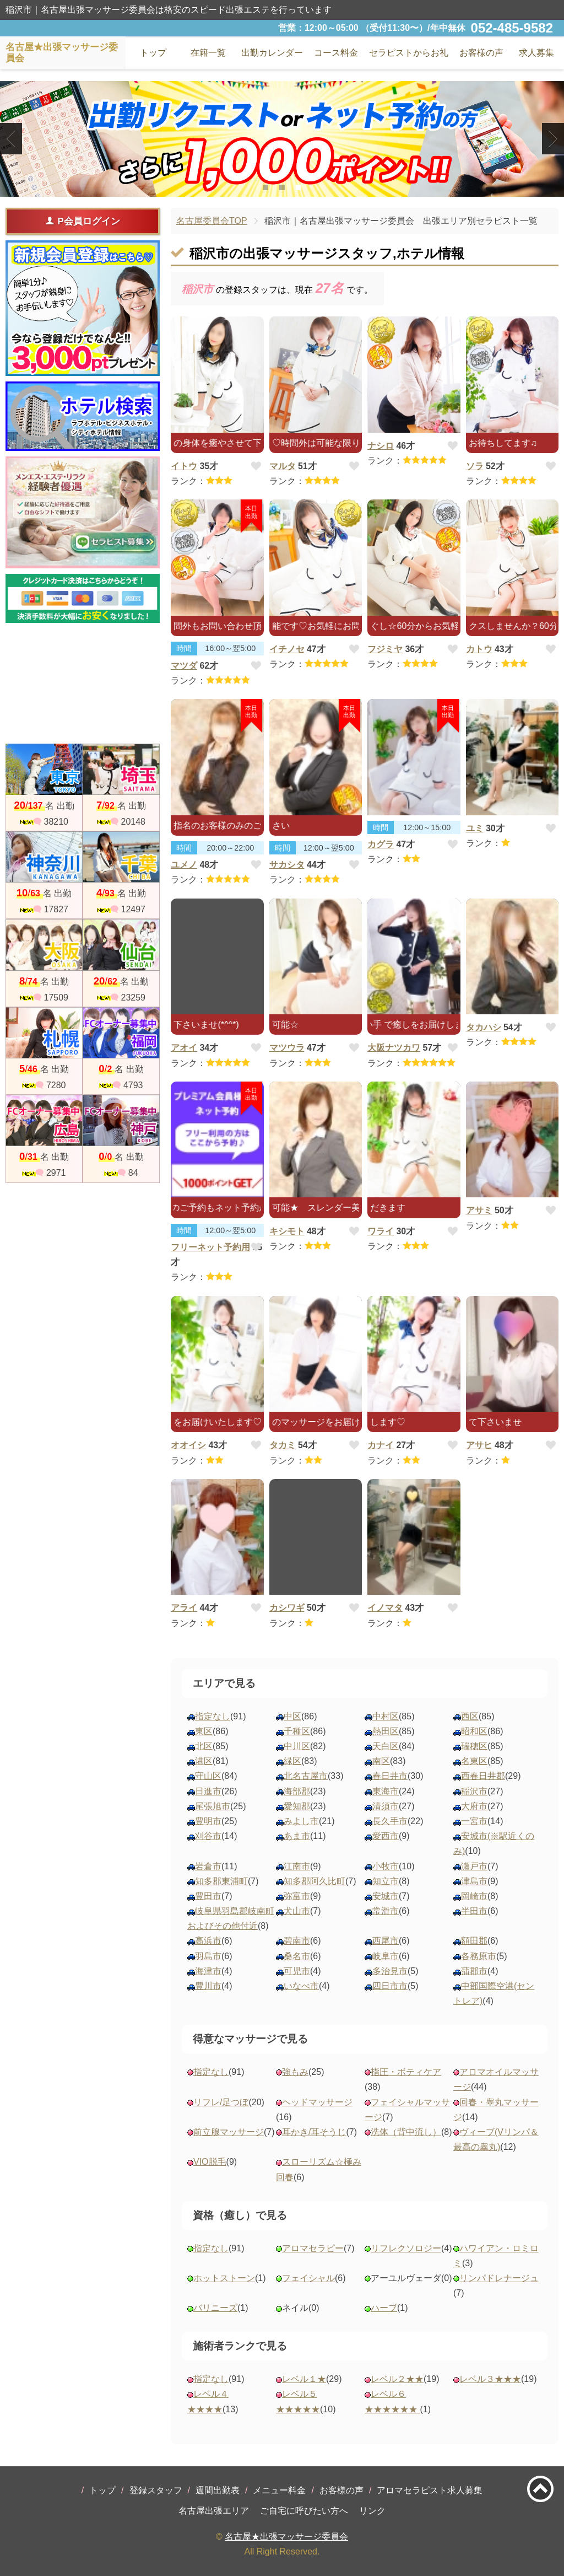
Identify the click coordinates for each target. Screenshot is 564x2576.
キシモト (287, 1231)
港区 (204, 1761)
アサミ (479, 1210)
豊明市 (208, 1821)
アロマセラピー (313, 2248)
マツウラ (287, 1047)
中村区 (385, 1716)
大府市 (474, 1806)
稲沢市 (474, 1791)
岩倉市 (208, 1866)
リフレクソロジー (406, 2248)
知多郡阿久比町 (314, 1881)
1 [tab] (265, 187)
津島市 (474, 1881)
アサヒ (479, 1445)
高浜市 (208, 1940)
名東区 (474, 1761)
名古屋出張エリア (213, 2510)
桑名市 (297, 1956)
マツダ (184, 665)
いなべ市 (301, 1986)
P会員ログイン (82, 221)
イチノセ (287, 649)
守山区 (208, 1776)
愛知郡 (297, 1806)
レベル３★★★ (490, 2379)
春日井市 (390, 1776)
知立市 (385, 1881)
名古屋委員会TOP (211, 220)
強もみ (295, 2072)
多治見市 (390, 1971)
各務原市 (478, 1956)
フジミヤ (385, 649)
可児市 (297, 1971)
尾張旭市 (212, 1806)
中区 (292, 1716)
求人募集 (536, 52)
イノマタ (385, 1607)
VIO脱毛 (209, 2161)
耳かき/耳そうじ (314, 2132)
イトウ (184, 466)
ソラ (475, 466)
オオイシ (188, 1445)
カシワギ (287, 1607)
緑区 (292, 1761)
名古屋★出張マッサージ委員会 (286, 2536)
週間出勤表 (218, 2490)
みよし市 (301, 1821)
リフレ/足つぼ (220, 2102)
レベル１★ (304, 2379)
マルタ (282, 466)
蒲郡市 (474, 1971)
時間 (184, 648)
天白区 (385, 1746)
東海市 (385, 1791)
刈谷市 (208, 1836)
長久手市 (390, 1821)
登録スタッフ (155, 2490)
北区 (204, 1746)
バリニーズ (215, 2308)
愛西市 (385, 1836)
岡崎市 (474, 1896)
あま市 (297, 1836)
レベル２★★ (397, 2379)
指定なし (212, 1716)
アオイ (184, 1047)
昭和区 (474, 1731)
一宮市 (474, 1821)
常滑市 (385, 1911)
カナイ (380, 1445)
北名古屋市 (306, 1776)
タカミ (282, 1445)
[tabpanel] (282, 139)
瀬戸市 (474, 1866)
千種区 (297, 1731)
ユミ (475, 828)
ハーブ (384, 2308)
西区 (470, 1716)
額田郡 (474, 1940)
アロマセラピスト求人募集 (429, 2490)
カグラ (380, 844)
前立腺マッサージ (228, 2132)
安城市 (385, 1896)
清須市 (385, 1806)
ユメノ (184, 864)
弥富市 (297, 1896)
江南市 (297, 1866)
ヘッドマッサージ (317, 2102)
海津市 (208, 1971)
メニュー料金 (279, 2490)
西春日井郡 (483, 1776)
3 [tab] (298, 187)
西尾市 (385, 1940)
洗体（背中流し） (406, 2132)
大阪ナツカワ (393, 1047)
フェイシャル (308, 2278)
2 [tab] (282, 187)
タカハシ (483, 1027)
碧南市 (297, 1940)
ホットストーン (224, 2278)
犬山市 (297, 1911)
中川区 (297, 1746)
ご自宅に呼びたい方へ (304, 2510)
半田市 (474, 1911)
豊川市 (208, 1986)
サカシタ (287, 864)
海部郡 (297, 1791)
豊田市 (208, 1896)
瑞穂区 (474, 1746)
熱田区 (385, 1731)
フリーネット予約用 (210, 1247)
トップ (102, 2490)
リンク (372, 2510)
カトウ (479, 649)
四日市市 (390, 1986)
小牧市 (385, 1866)
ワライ (380, 1231)
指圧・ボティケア (406, 2072)
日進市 (208, 1791)
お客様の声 (341, 2490)
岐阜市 (385, 1956)
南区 (381, 1761)
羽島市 (208, 1956)
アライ (184, 1607)
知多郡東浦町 (221, 1881)
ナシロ (380, 445)
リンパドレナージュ (499, 2278)
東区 (204, 1731)
